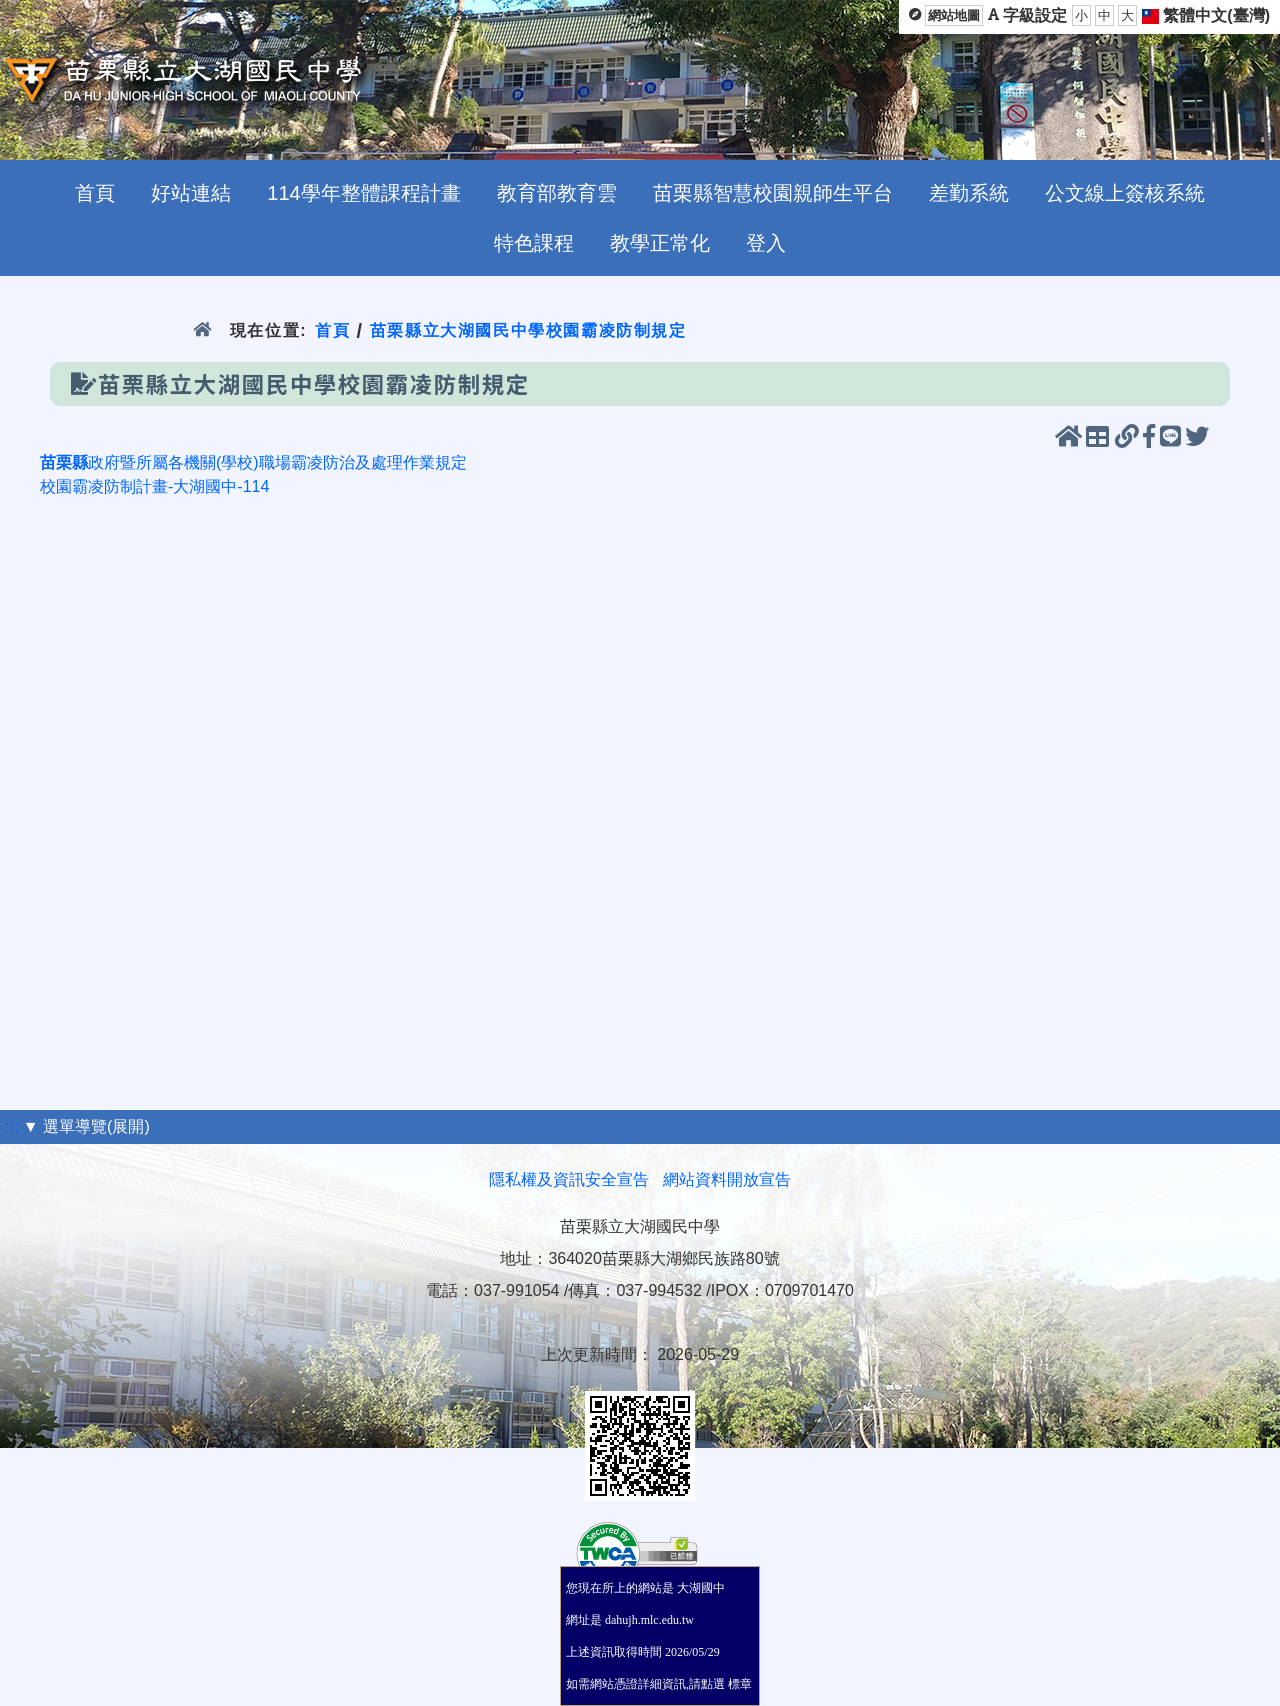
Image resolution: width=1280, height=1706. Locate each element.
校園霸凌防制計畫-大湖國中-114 (154, 486)
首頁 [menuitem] (95, 193)
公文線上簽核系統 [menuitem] (1125, 193)
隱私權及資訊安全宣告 (569, 1179)
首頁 (332, 330)
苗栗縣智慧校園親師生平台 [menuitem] (773, 193)
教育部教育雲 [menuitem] (557, 193)
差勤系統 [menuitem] (969, 193)
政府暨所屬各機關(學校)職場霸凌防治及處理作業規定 (253, 462)
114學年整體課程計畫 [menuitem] (363, 193)
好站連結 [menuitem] (191, 193)
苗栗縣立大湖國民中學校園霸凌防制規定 (528, 330)
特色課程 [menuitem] (534, 243)
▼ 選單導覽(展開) (86, 1126)
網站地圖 (954, 15)
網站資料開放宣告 (727, 1179)
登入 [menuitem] (766, 243)
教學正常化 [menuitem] (660, 243)
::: (11, 1126)
